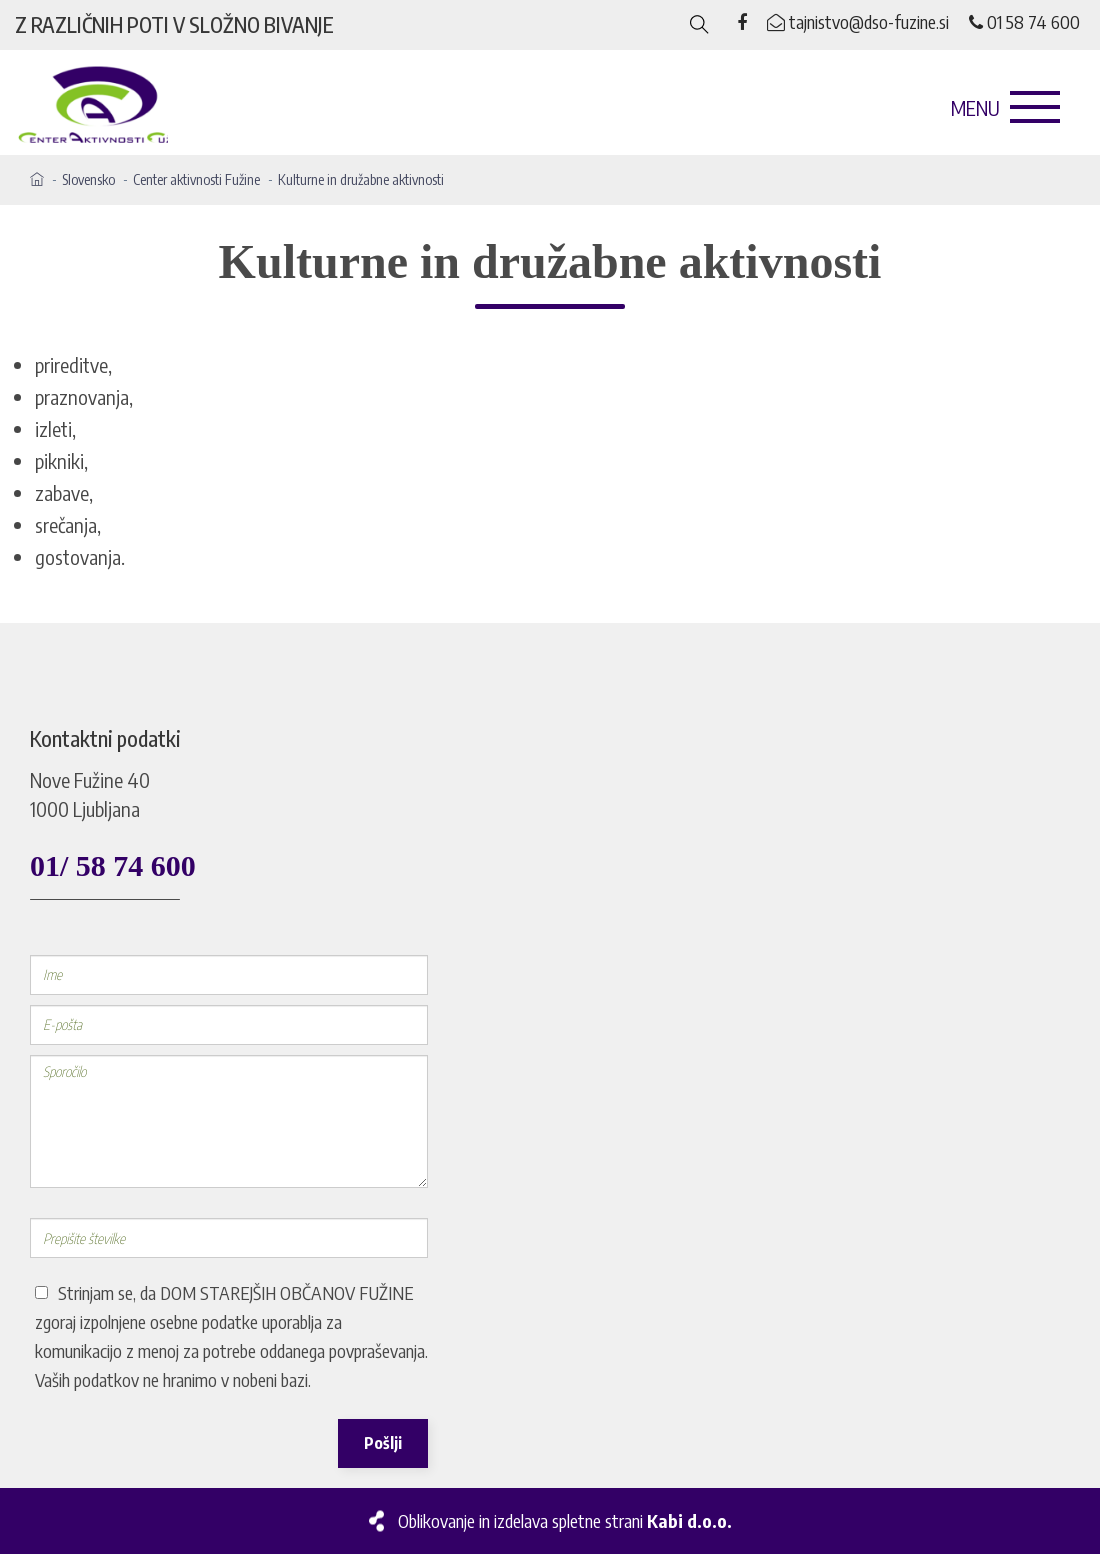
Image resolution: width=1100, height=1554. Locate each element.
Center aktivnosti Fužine (196, 179)
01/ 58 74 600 (113, 865)
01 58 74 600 (1024, 21)
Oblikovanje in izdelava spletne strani (565, 1520)
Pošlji (383, 1443)
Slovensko (88, 179)
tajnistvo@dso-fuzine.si (858, 21)
